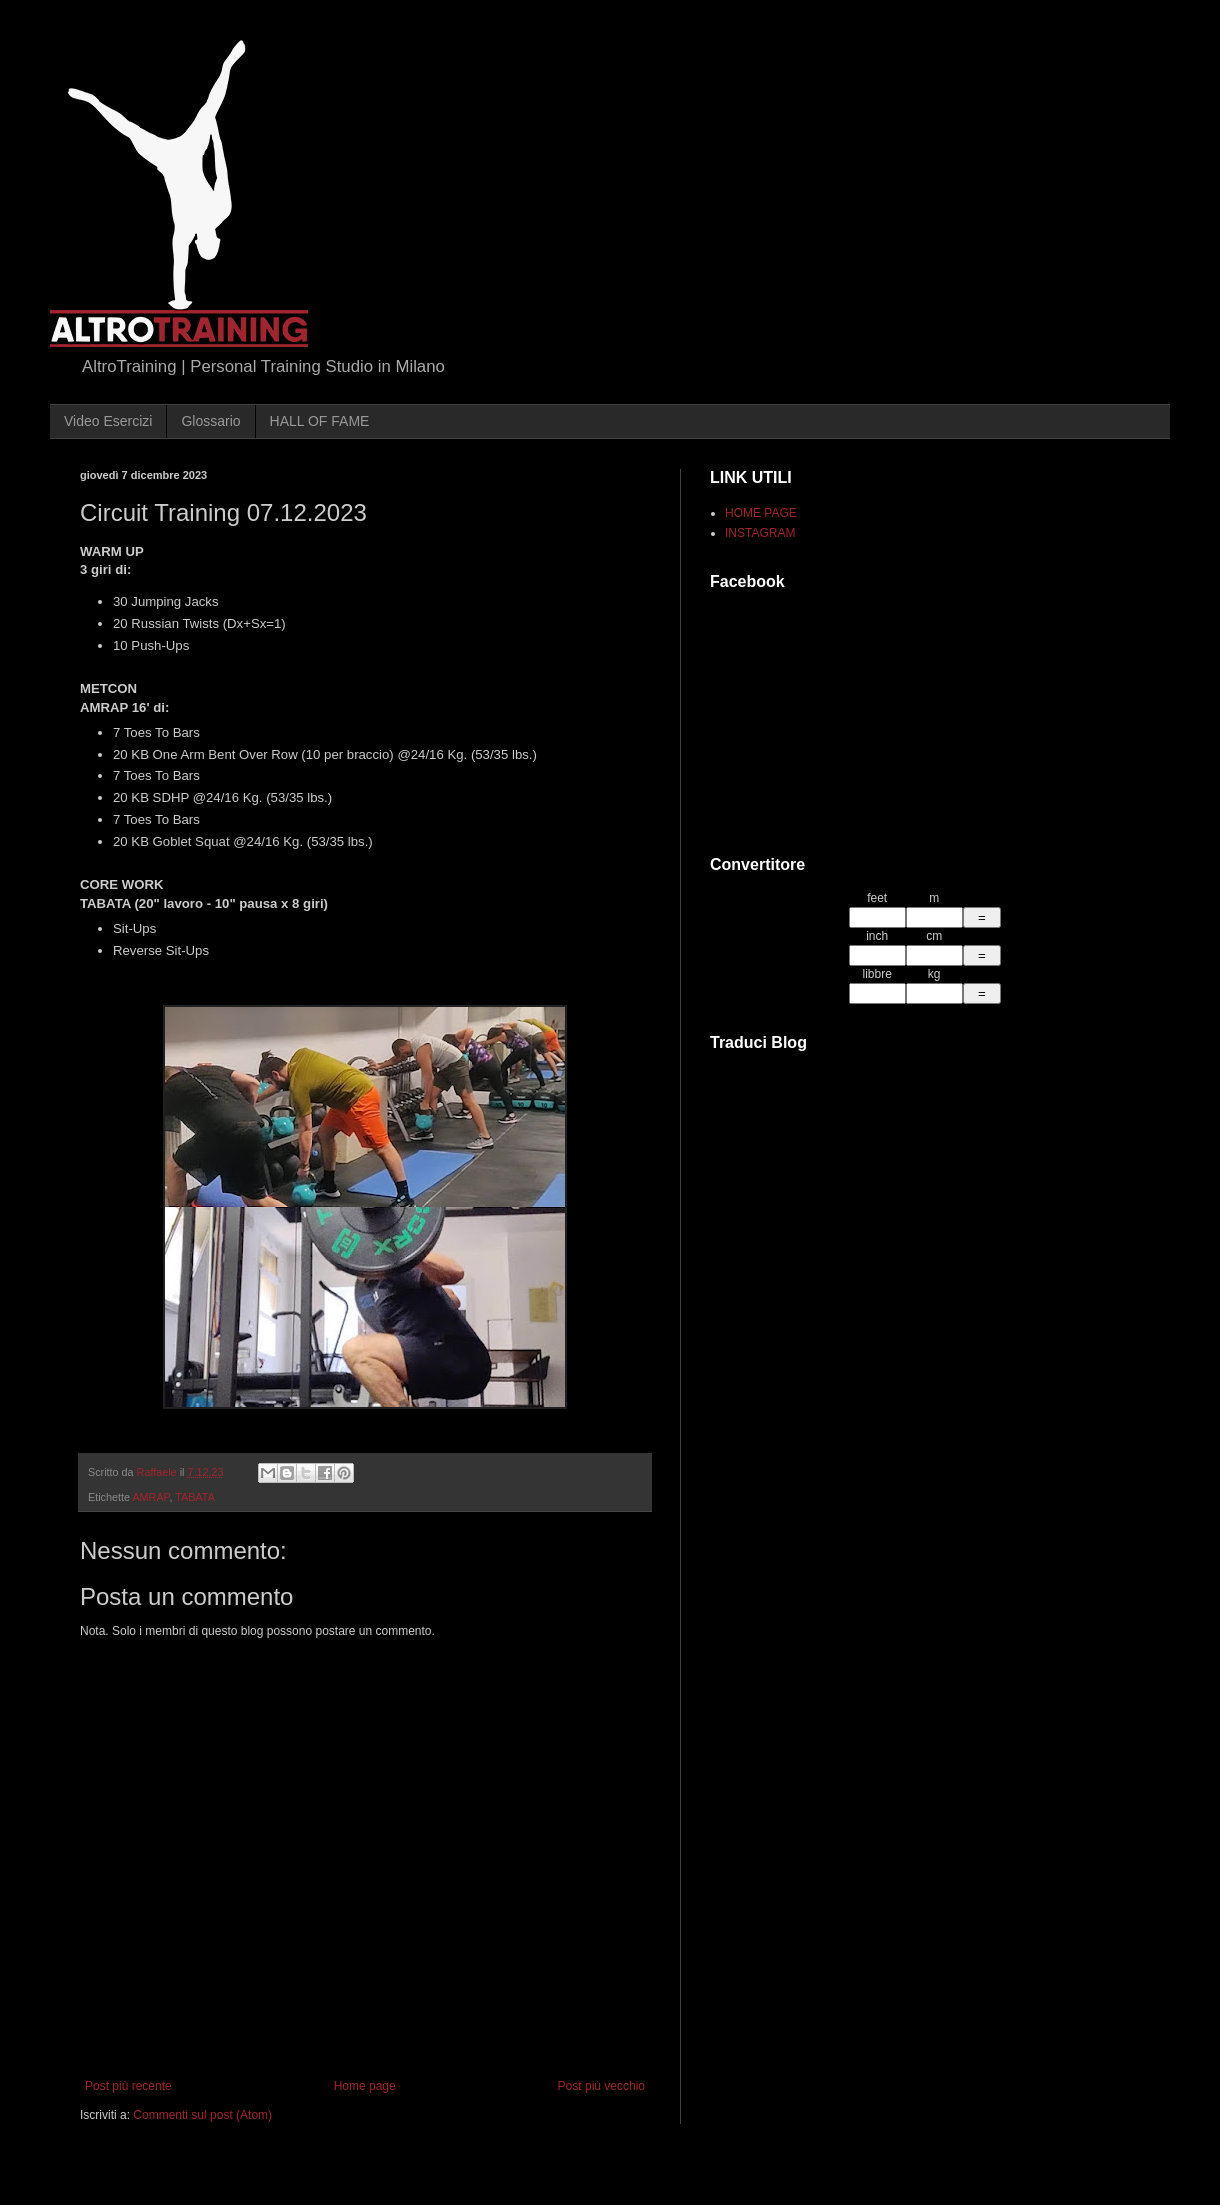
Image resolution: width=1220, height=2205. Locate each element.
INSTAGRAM (760, 533)
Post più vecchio (601, 2086)
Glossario (210, 421)
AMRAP (150, 1497)
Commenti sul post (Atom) (202, 2115)
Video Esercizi (108, 421)
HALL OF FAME (320, 421)
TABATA (195, 1497)
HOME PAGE (761, 513)
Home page (365, 2086)
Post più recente (128, 2086)
